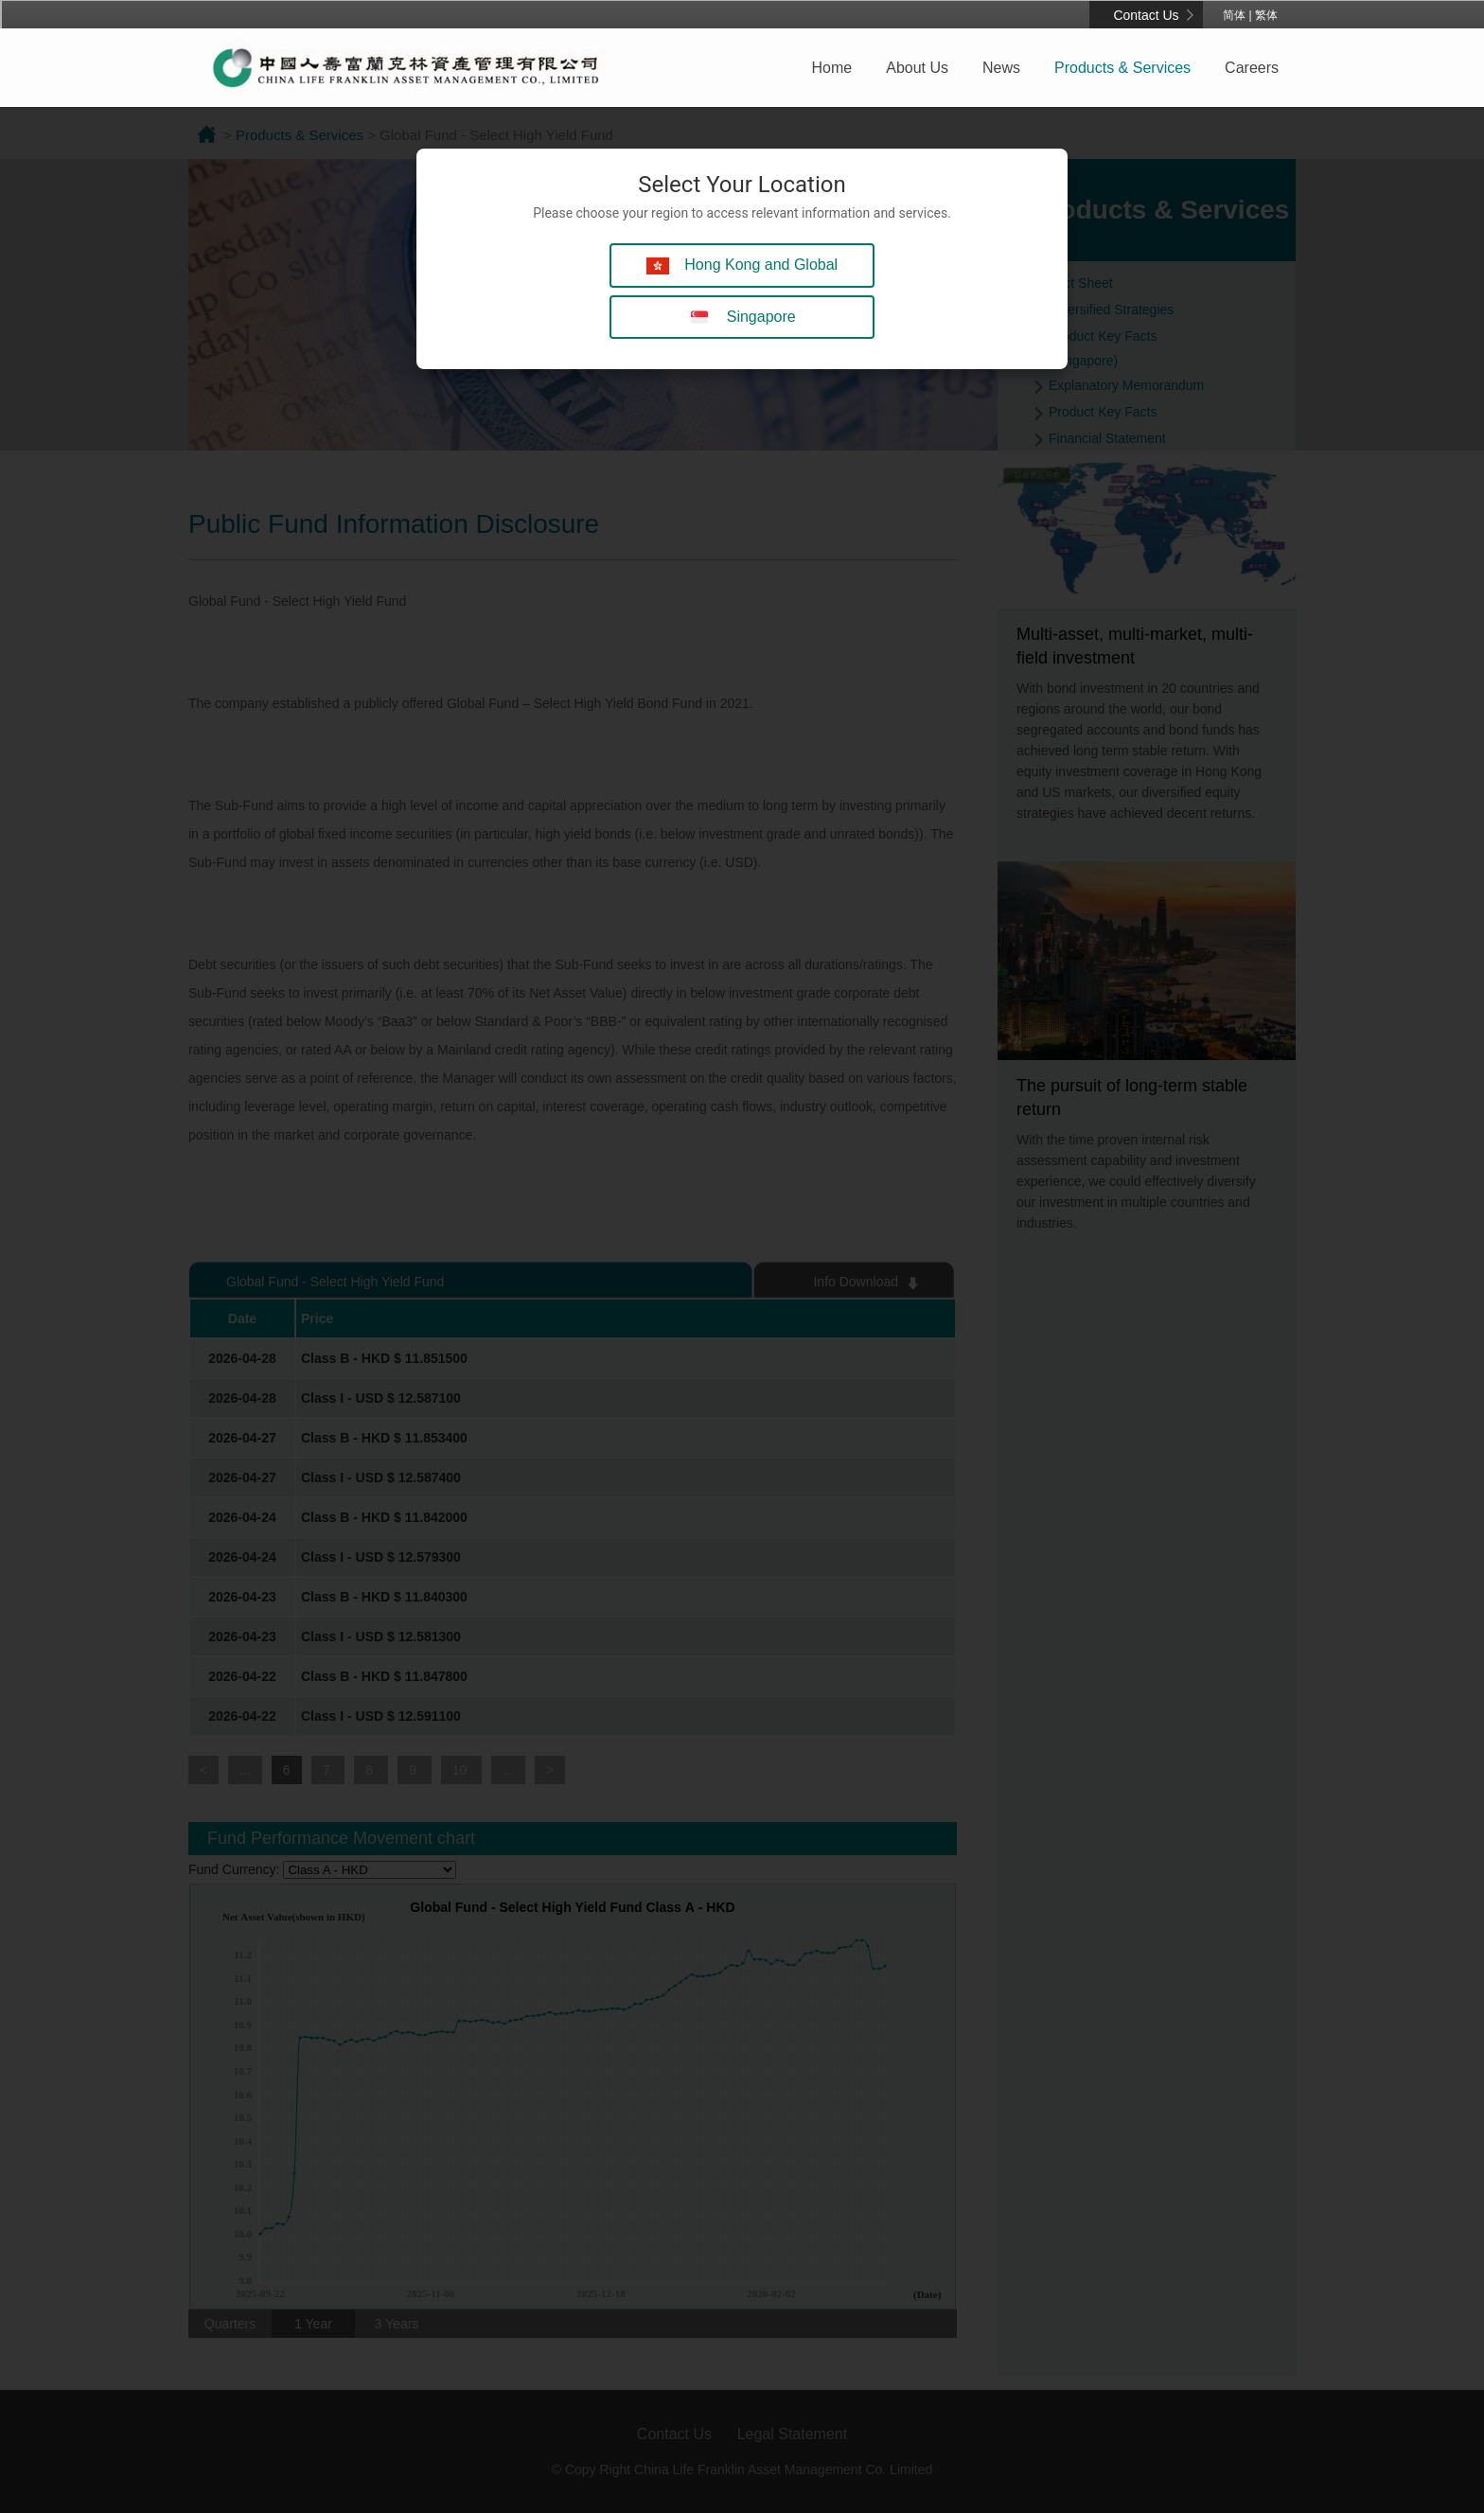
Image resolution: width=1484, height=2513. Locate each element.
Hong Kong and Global (742, 265)
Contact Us (1145, 15)
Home (832, 68)
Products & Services (1122, 68)
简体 (1234, 15)
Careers (1252, 68)
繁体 (1266, 15)
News (1001, 68)
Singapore (741, 318)
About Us (917, 68)
